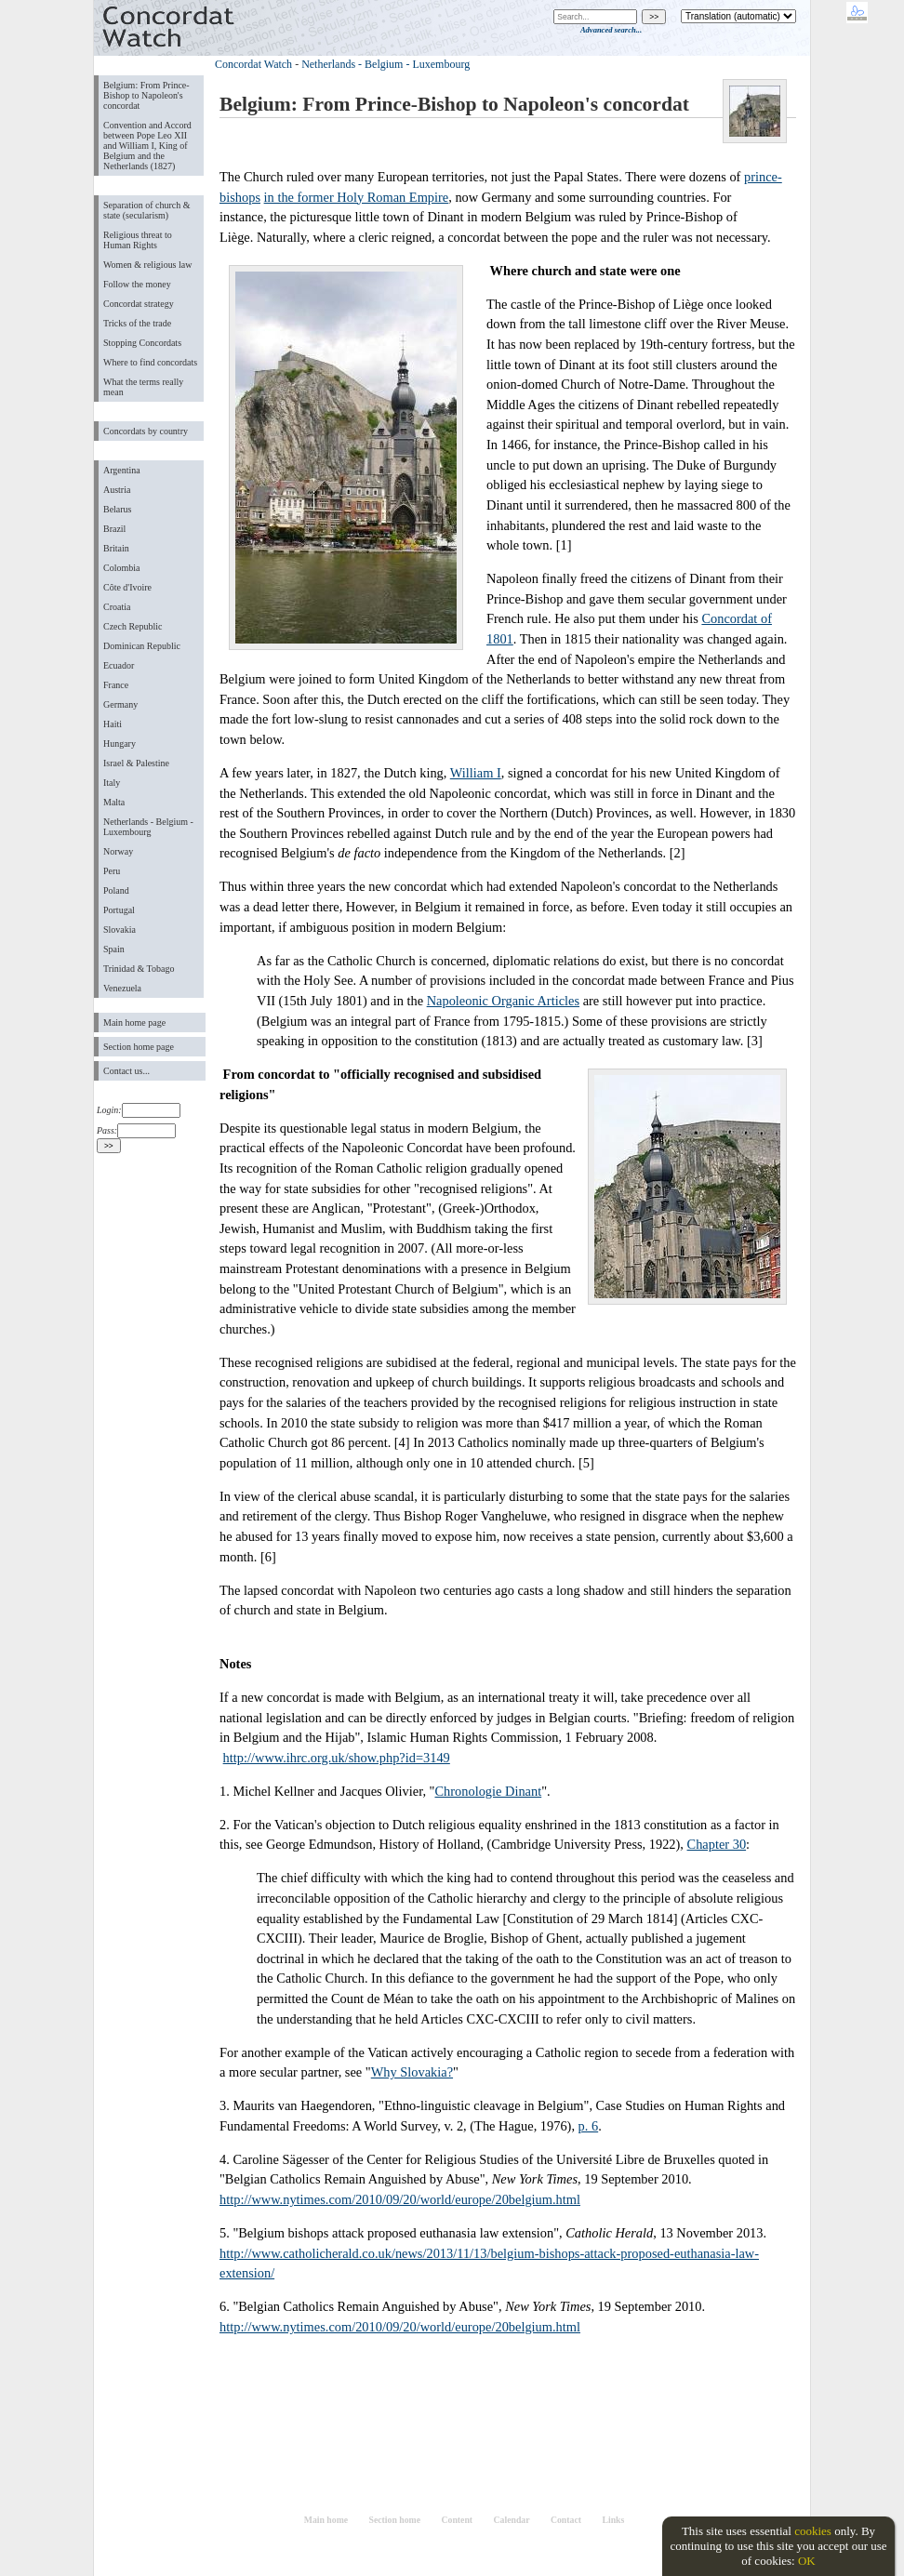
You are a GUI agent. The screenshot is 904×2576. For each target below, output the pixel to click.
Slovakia (119, 929)
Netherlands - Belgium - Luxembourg (148, 827)
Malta (114, 802)
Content (456, 2520)
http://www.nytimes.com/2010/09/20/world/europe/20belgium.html (399, 2199)
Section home (395, 2520)
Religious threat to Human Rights (137, 240)
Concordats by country (145, 431)
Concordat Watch (253, 64)
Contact (566, 2520)
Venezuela (122, 988)
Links (613, 2520)
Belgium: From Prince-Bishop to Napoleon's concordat (146, 95)
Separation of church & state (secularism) (146, 210)
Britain (116, 548)
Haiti (112, 724)
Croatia (116, 607)
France (115, 685)
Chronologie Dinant (487, 1791)
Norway (118, 851)
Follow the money (137, 284)
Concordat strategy (138, 304)
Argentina (121, 470)
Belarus (117, 509)
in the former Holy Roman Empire (356, 197)
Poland (116, 890)
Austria (116, 490)
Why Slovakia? (412, 2072)
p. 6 (588, 2125)
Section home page (138, 1047)
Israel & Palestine (136, 763)
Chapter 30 (717, 1844)
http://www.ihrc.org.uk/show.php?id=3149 (336, 1757)
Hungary (119, 743)
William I (475, 772)
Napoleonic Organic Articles (503, 1000)
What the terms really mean (143, 387)
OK (807, 2561)
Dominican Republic (141, 646)
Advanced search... (611, 29)
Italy (111, 782)
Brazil (114, 529)
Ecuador (118, 665)
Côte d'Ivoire (127, 587)
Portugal (119, 910)
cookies (812, 2531)
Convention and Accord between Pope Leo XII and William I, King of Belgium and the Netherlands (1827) (147, 145)
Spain (114, 949)
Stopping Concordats (142, 343)
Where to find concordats (150, 362)
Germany (120, 704)
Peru (111, 871)
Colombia (121, 568)
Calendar (512, 2520)
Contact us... (126, 1071)
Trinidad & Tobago (138, 968)
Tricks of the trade (137, 323)
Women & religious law (147, 264)
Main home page (134, 1022)
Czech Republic (133, 626)
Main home (326, 2520)
